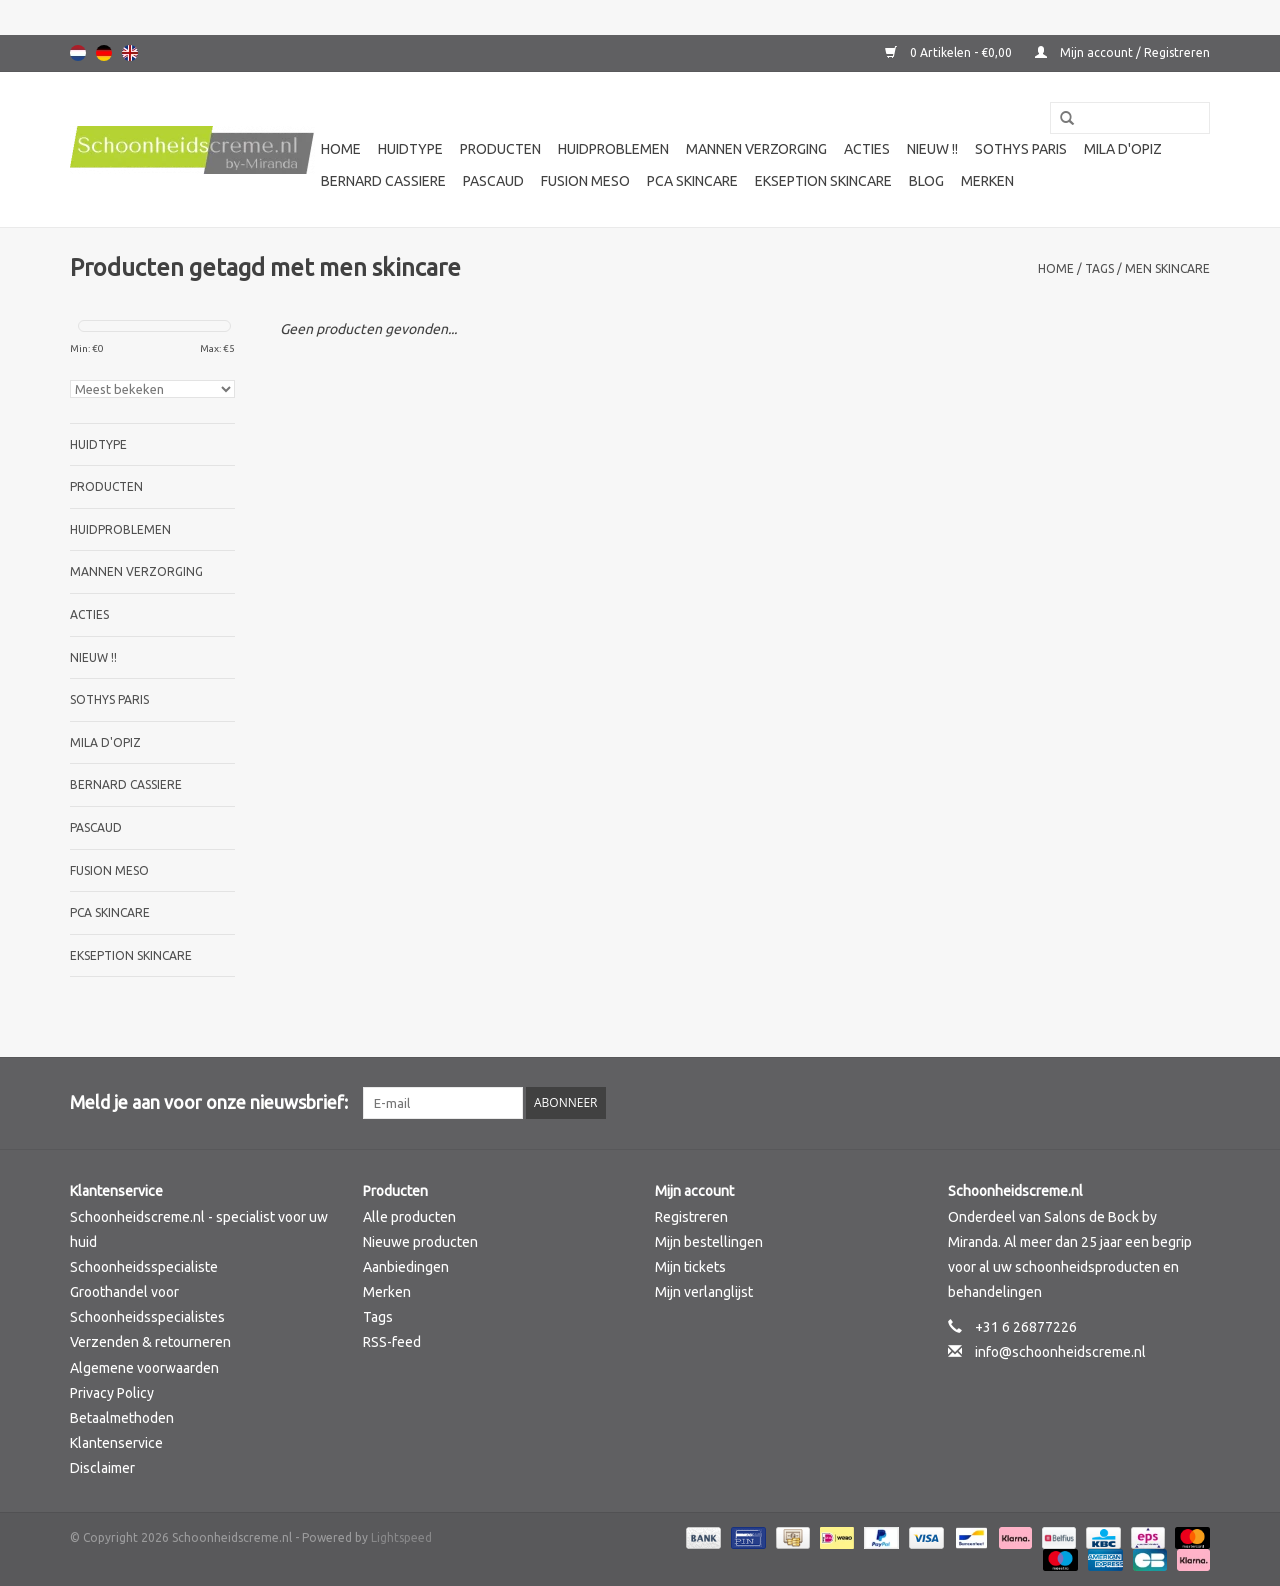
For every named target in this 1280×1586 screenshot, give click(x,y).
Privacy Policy (112, 1393)
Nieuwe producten (420, 1242)
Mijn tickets (690, 1267)
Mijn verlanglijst (704, 1292)
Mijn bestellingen (709, 1242)
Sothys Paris (1021, 149)
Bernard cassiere (383, 181)
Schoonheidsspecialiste (144, 1267)
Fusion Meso (585, 181)
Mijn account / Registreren (1122, 52)
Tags (1099, 268)
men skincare (1167, 268)
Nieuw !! (932, 149)
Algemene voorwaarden (144, 1368)
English (130, 53)
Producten (500, 149)
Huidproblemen (613, 149)
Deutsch (104, 53)
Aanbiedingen (406, 1267)
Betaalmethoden (122, 1418)
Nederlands (78, 53)
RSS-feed (392, 1342)
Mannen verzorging (756, 149)
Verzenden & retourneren (150, 1342)
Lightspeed (401, 1537)
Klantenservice (116, 1443)
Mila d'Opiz (1123, 149)
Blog (926, 181)
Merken (987, 181)
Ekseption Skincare (823, 181)
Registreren (691, 1217)
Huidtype (410, 149)
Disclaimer (102, 1468)
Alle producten (409, 1217)
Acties (867, 149)
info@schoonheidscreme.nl (1060, 1352)
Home (341, 149)
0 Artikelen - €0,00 (950, 52)
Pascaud (493, 181)
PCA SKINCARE (692, 181)
